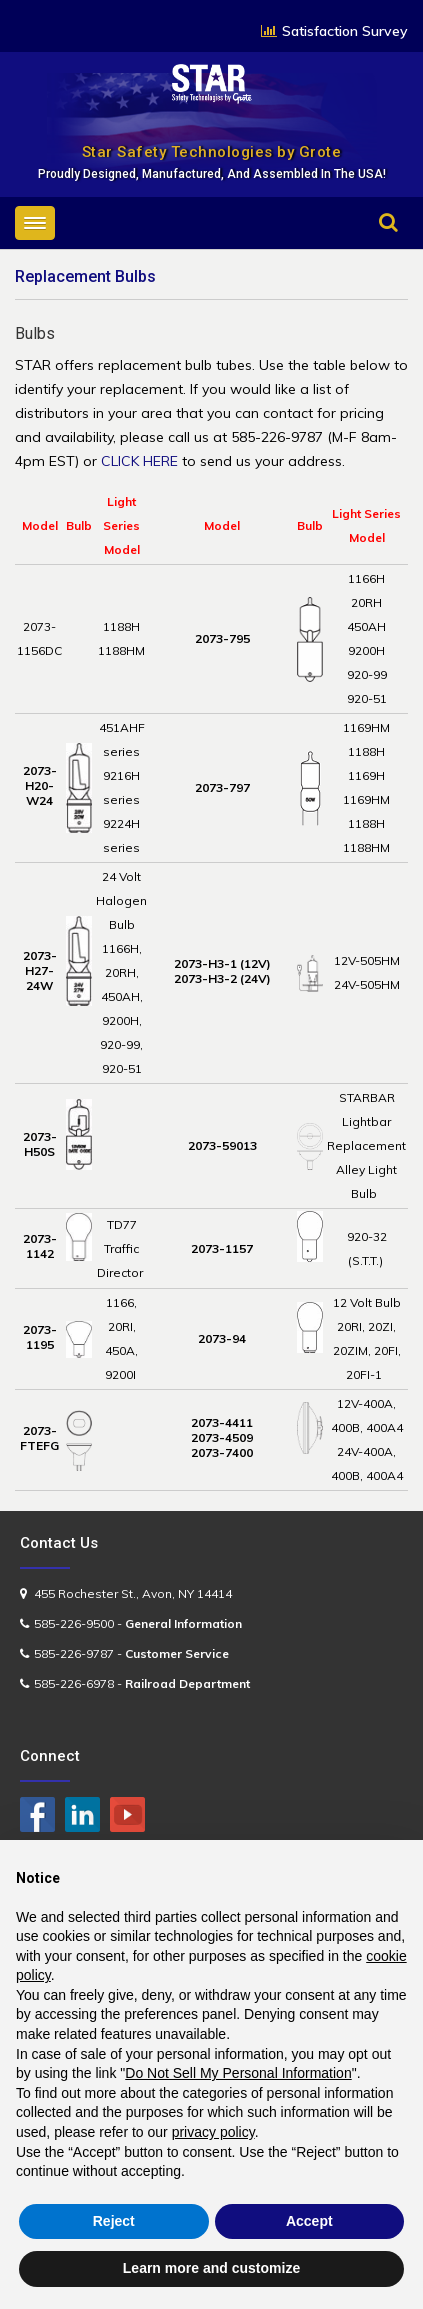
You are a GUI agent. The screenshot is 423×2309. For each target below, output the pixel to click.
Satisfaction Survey (345, 31)
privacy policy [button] (213, 2132)
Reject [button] (114, 2221)
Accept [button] (309, 2221)
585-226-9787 (74, 1653)
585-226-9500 (74, 1623)
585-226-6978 (74, 1683)
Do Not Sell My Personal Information (238, 2073)
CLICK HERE (139, 461)
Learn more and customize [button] (211, 2268)
